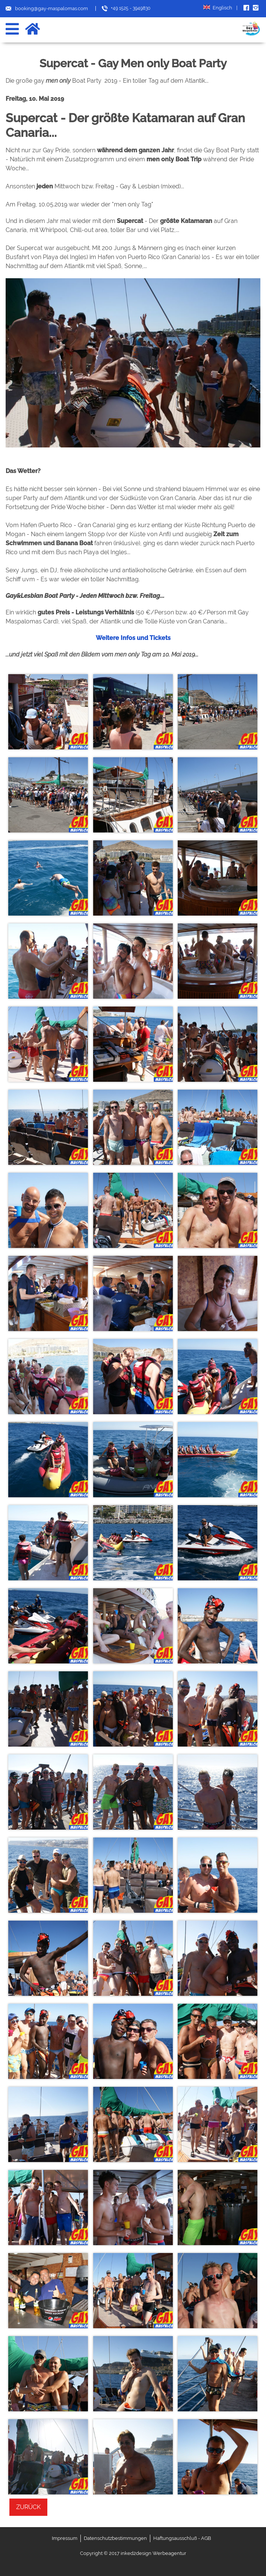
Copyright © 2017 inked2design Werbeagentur (133, 2553)
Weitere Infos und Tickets (133, 637)
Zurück (28, 2507)
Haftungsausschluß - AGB (182, 2538)
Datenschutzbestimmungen (115, 2538)
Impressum (64, 2538)
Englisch (220, 7)
